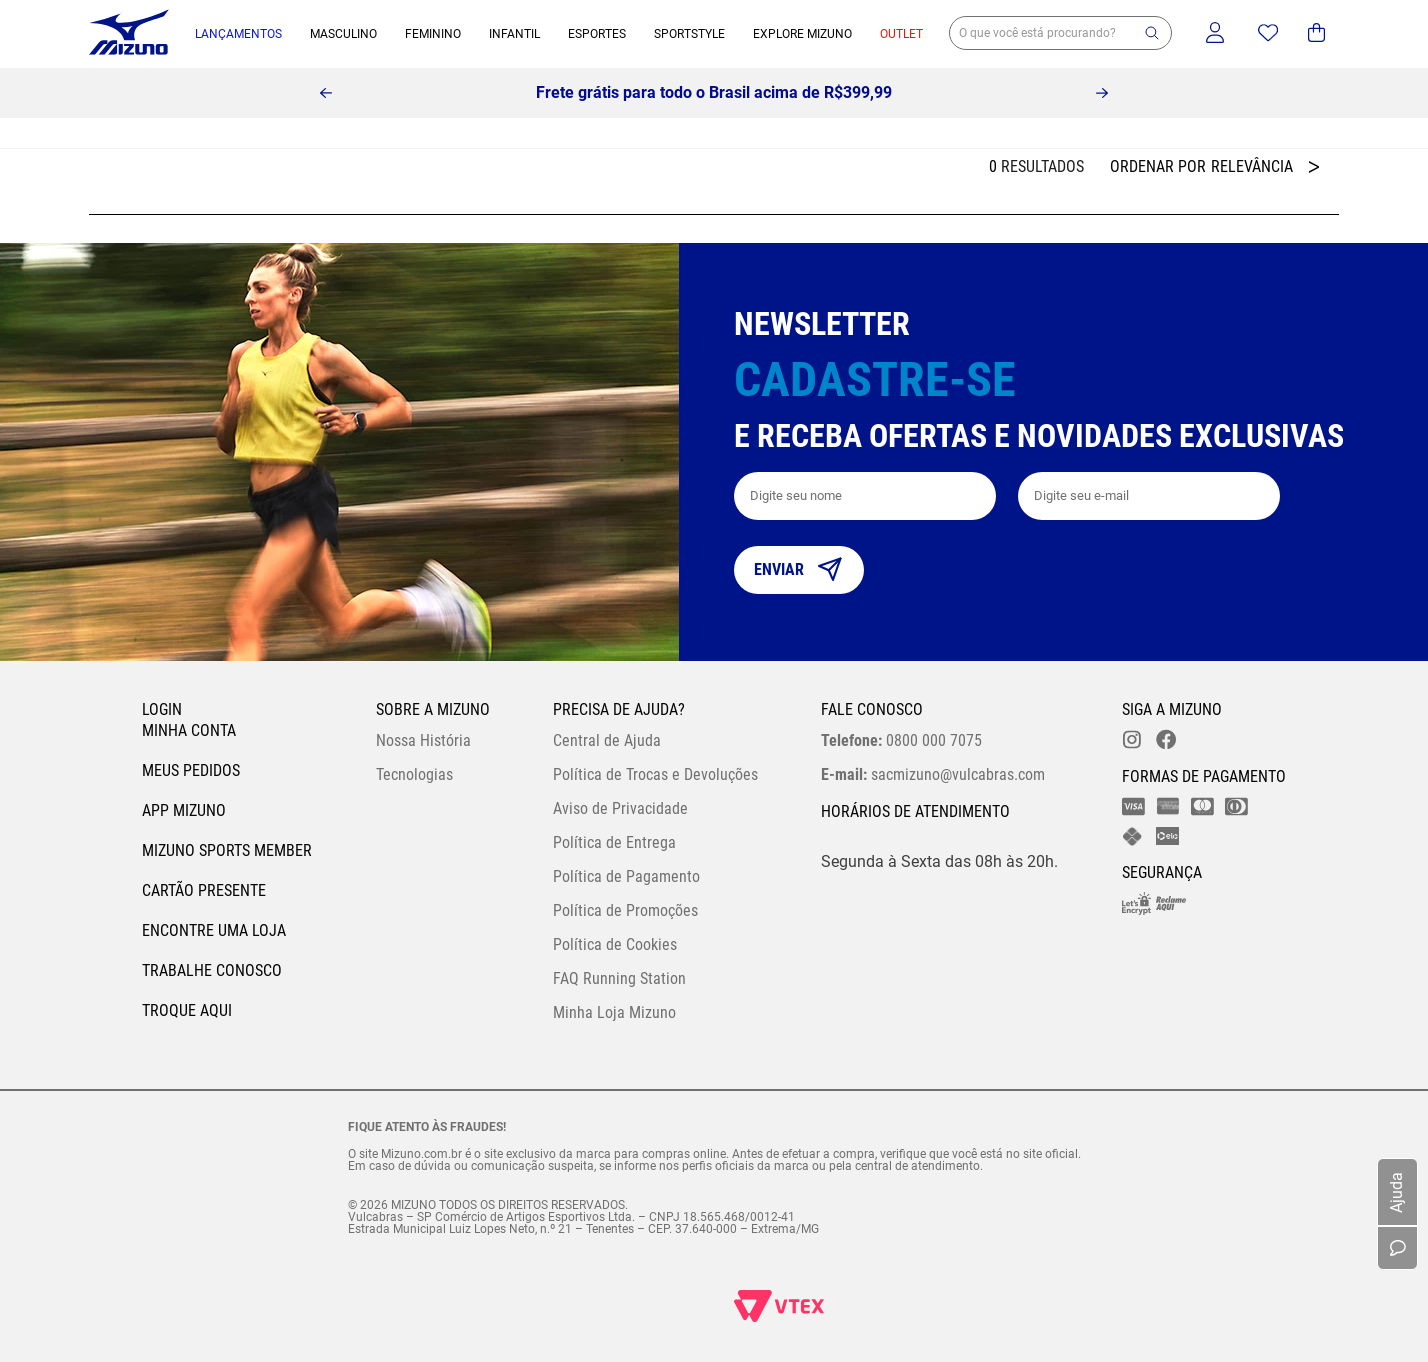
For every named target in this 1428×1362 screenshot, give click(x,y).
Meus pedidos (191, 770)
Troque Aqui (187, 1010)
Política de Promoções (625, 910)
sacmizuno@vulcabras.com (933, 774)
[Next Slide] (1102, 93)
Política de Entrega (614, 842)
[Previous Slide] (326, 93)
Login (162, 709)
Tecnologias (414, 774)
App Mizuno (184, 810)
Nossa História (423, 740)
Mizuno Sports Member (227, 850)
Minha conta (189, 730)
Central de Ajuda (607, 740)
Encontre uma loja (214, 930)
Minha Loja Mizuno (614, 1012)
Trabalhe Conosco (212, 970)
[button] (1152, 33)
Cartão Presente (204, 890)
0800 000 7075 (901, 740)
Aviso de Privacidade (620, 808)
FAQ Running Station (619, 978)
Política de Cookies (615, 944)
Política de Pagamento (626, 876)
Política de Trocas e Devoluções (655, 774)
